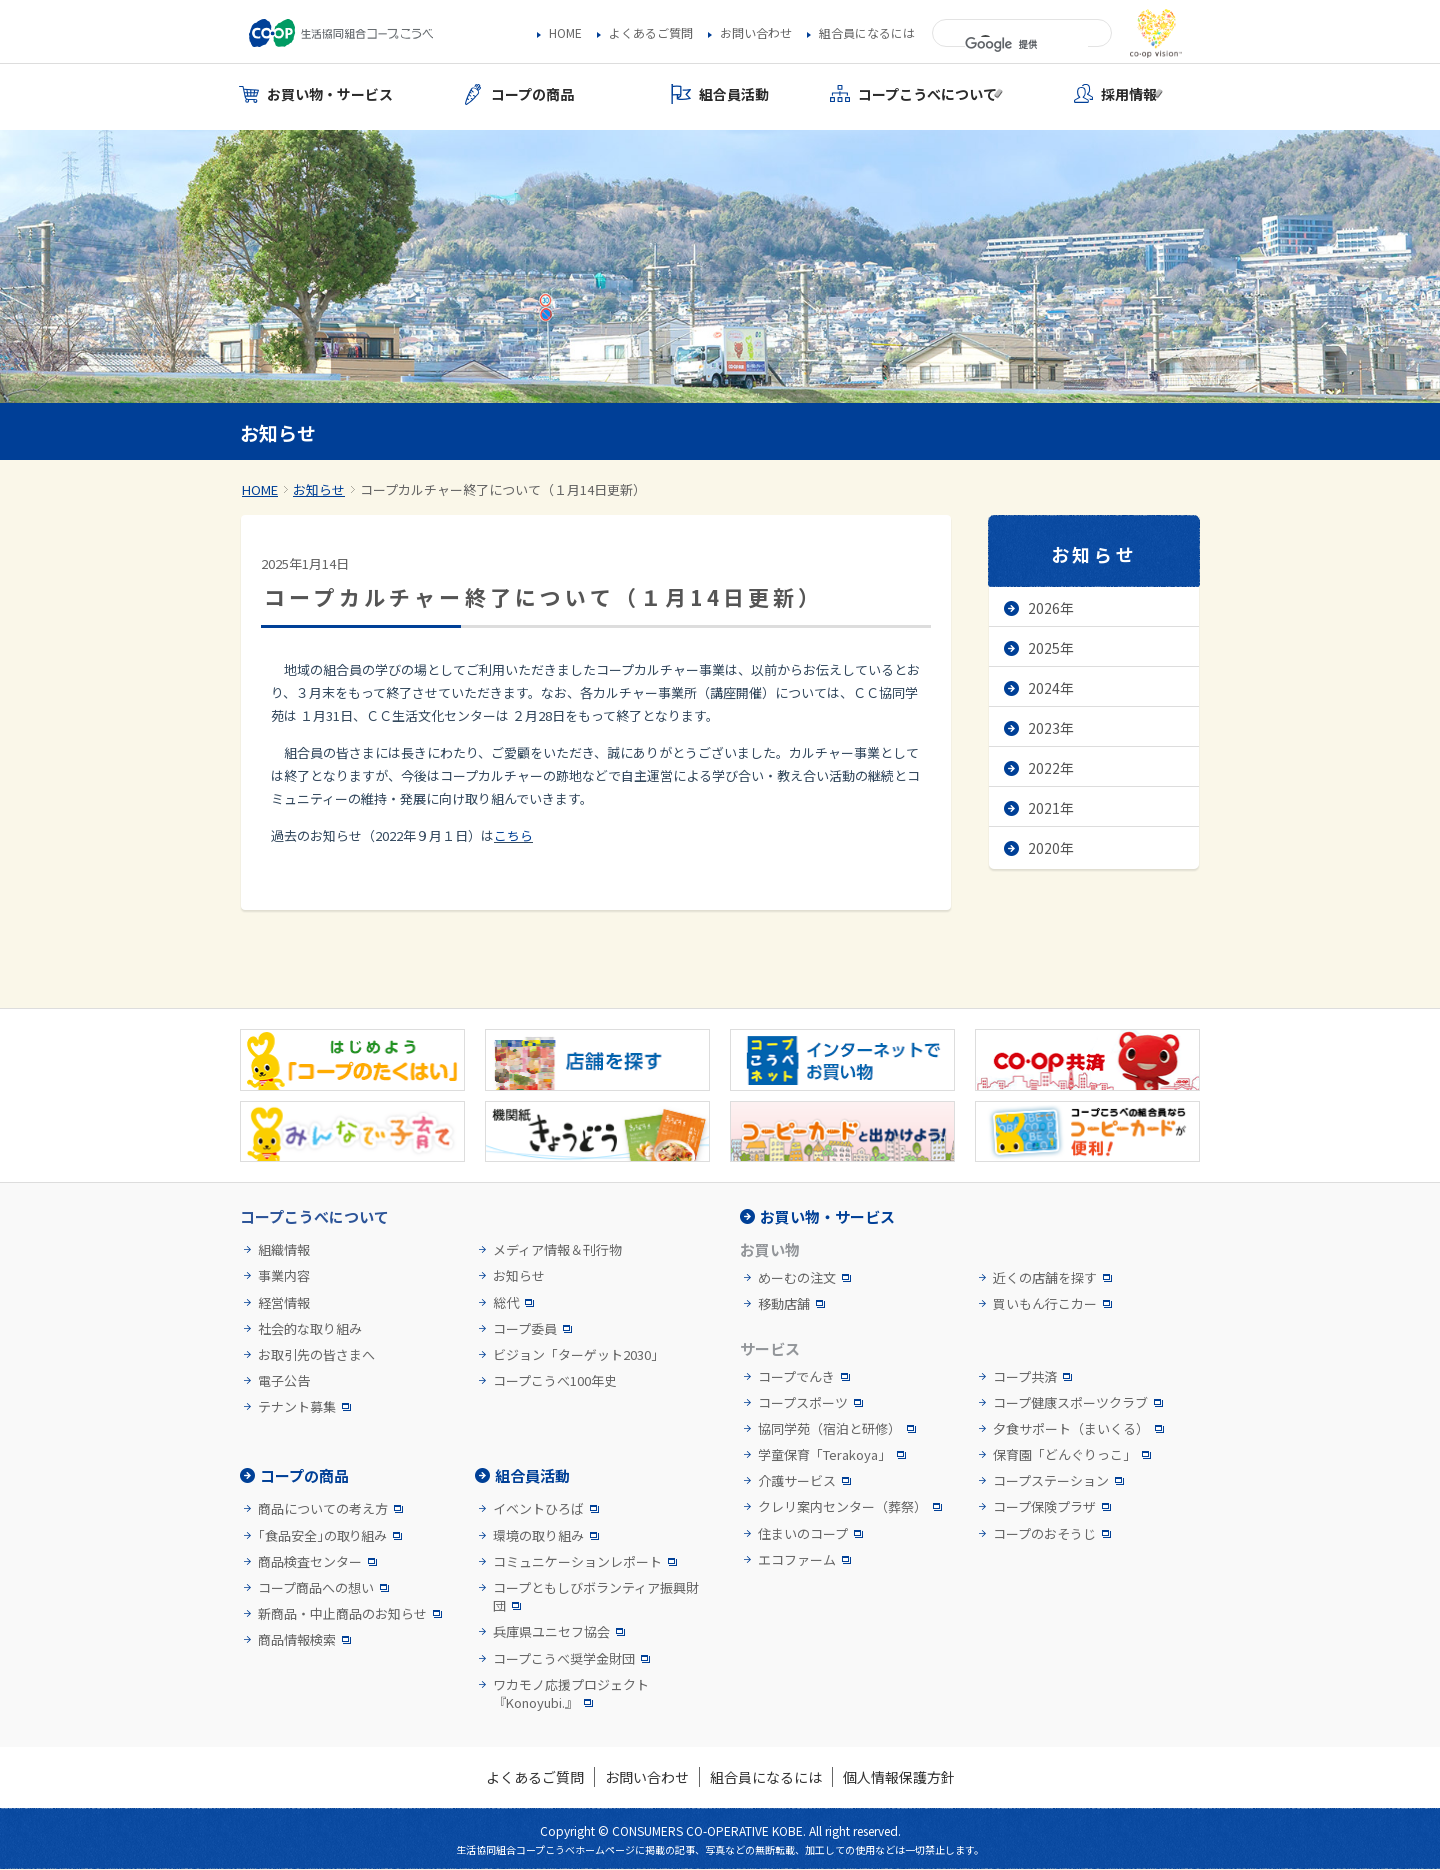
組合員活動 (532, 1475)
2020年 (1051, 848)
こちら (513, 835)
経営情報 (284, 1303)
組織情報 (284, 1250)
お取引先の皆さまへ (316, 1355)
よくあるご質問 (651, 33)
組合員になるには (867, 33)
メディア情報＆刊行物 (557, 1250)
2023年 (1051, 728)
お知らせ (319, 489)
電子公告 (284, 1381)
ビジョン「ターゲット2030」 (578, 1355)
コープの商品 (304, 1475)
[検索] (1026, 45)
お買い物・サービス (827, 1216)
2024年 (1051, 688)
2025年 (1051, 648)
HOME (565, 33)
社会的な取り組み (310, 1329)
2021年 (1051, 808)
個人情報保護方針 (899, 1777)
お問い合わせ (756, 33)
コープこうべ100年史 (555, 1381)
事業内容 (284, 1276)
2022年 (1051, 768)
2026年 (1051, 608)
